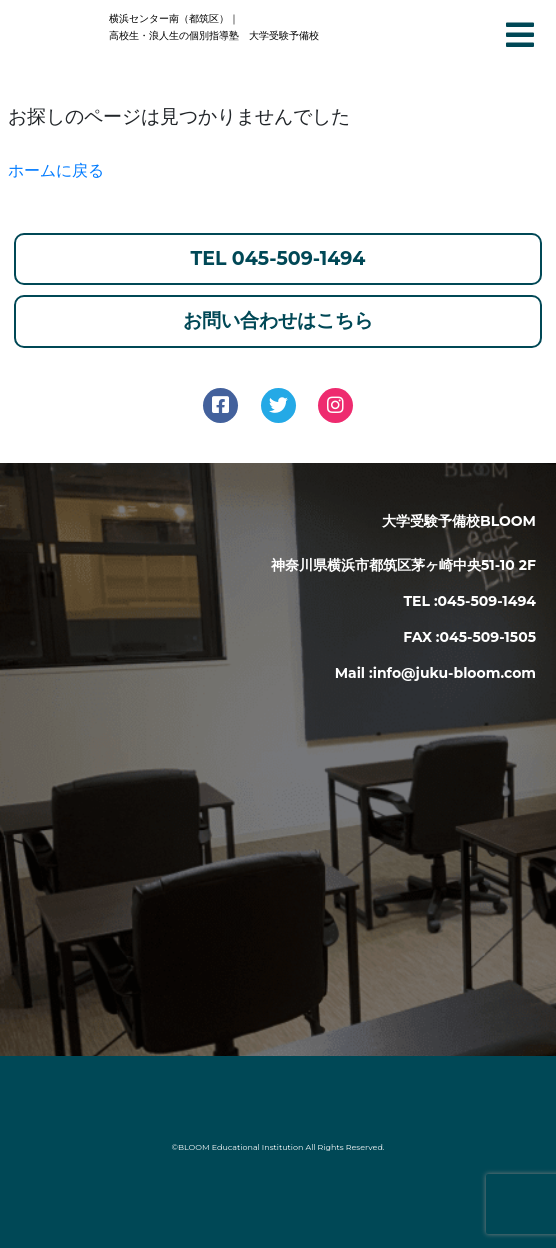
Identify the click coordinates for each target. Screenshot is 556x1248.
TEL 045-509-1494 (278, 258)
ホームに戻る (56, 170)
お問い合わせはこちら (278, 320)
